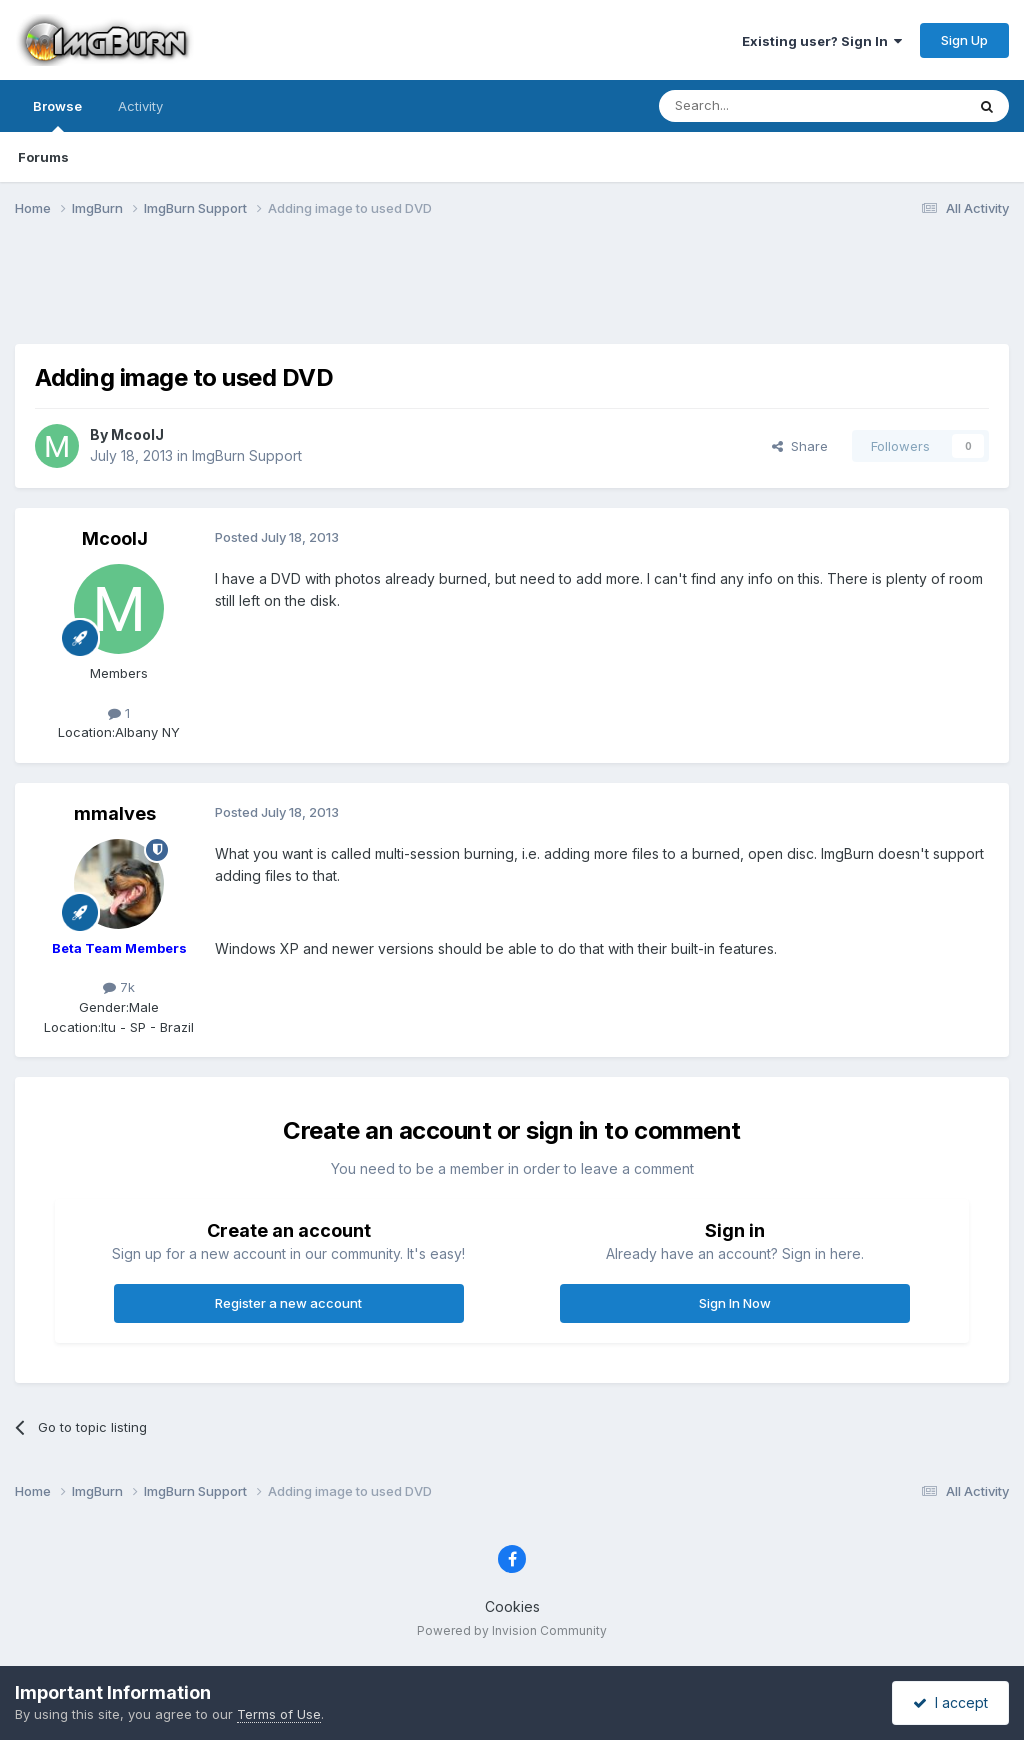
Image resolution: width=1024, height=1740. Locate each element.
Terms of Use (279, 1714)
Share (800, 446)
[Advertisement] (512, 293)
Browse (57, 115)
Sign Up (964, 40)
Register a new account (288, 1303)
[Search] (761, 106)
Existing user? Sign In (822, 41)
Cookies (512, 1606)
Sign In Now (735, 1303)
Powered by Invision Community (512, 1630)
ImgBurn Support (247, 455)
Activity (140, 106)
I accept (950, 1702)
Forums (43, 157)
